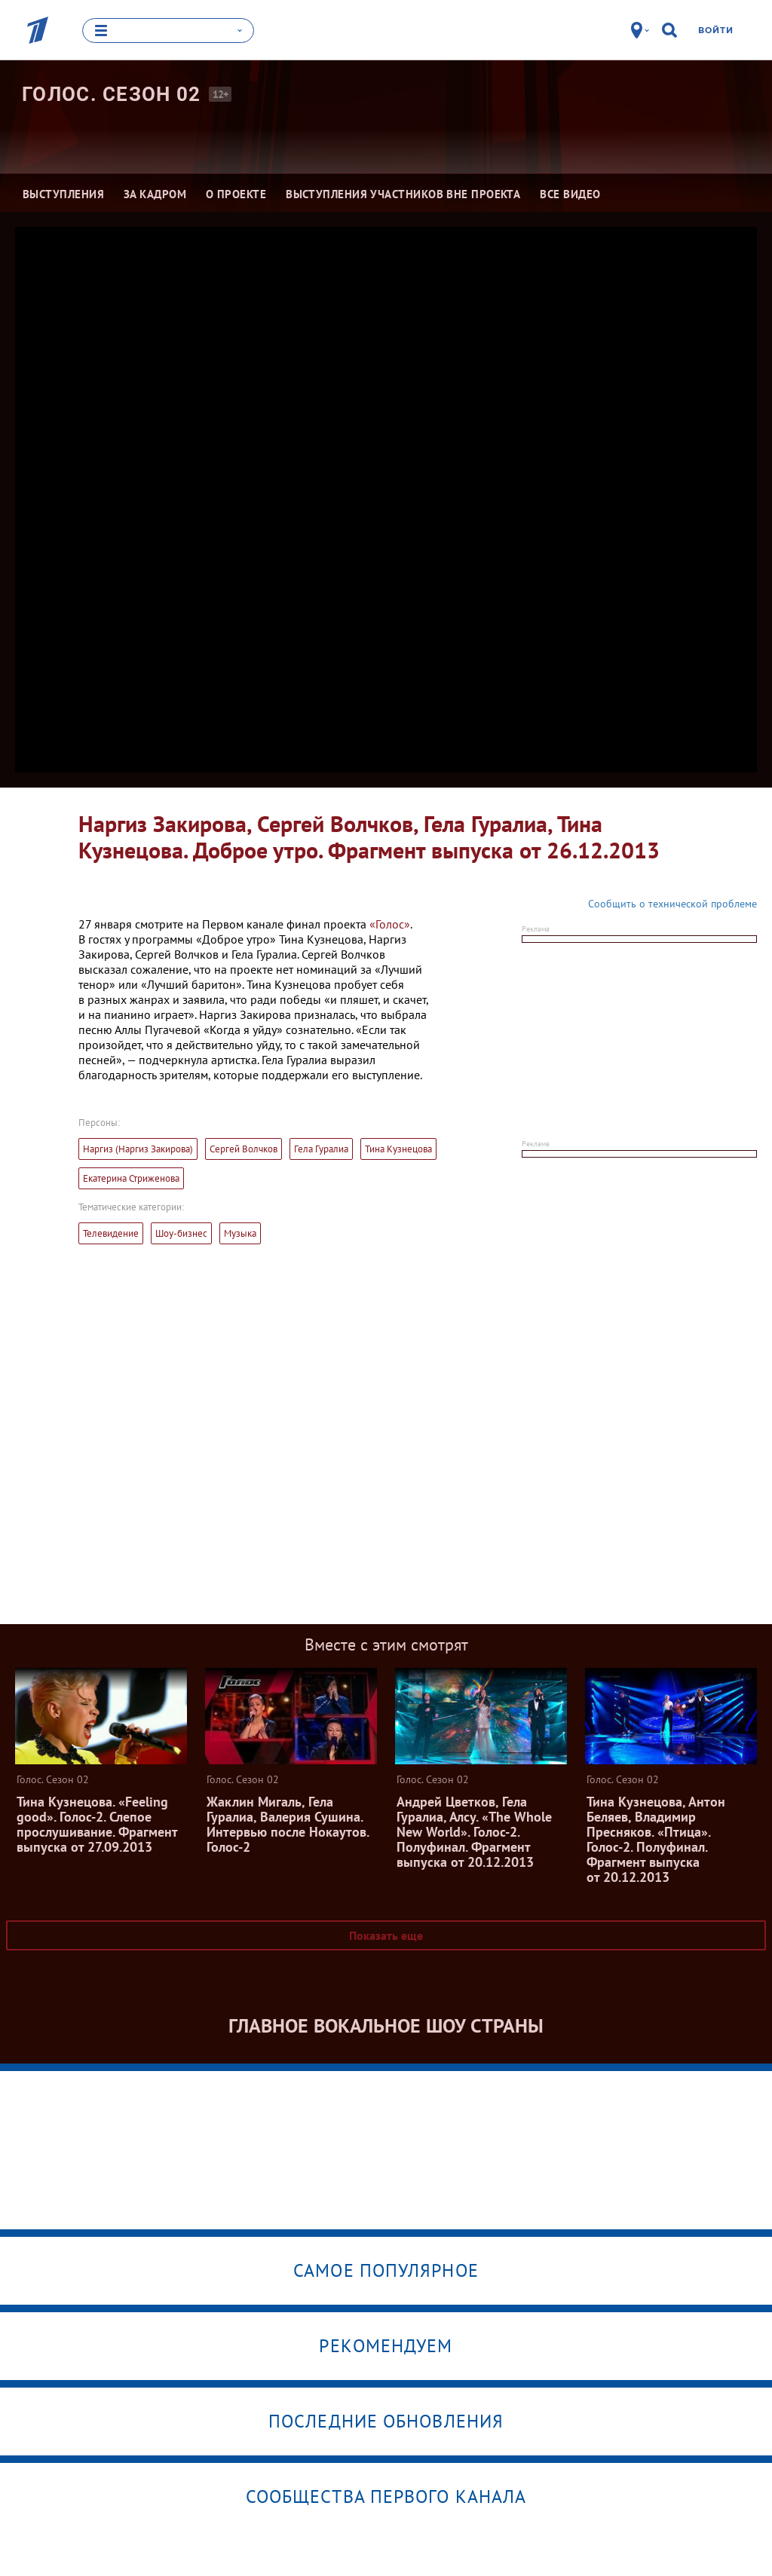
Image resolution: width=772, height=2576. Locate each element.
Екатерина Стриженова (131, 1177)
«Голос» (389, 923)
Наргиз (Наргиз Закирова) (138, 1148)
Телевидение (111, 1232)
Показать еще (386, 1934)
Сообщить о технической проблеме (672, 903)
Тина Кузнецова (398, 1148)
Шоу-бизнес (181, 1232)
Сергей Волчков (243, 1148)
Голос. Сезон (111, 94)
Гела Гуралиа (321, 1148)
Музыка (240, 1232)
